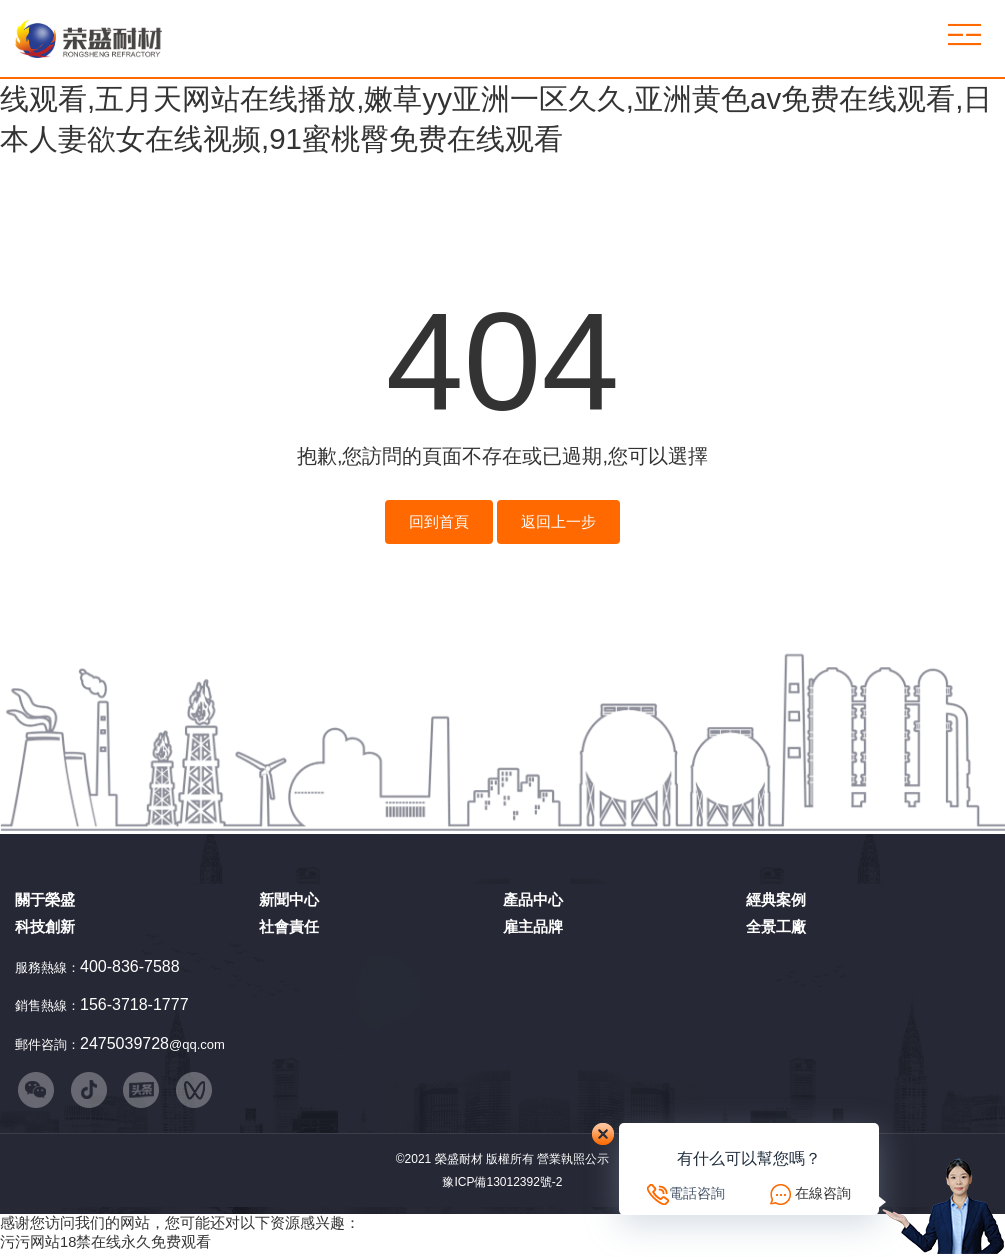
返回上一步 (558, 522)
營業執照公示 (573, 1163)
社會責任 (289, 926)
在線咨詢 (823, 1193)
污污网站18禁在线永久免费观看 (105, 1247)
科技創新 (45, 926)
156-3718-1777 (134, 1004)
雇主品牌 (533, 926)
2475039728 (124, 1043)
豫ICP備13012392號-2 (502, 1187)
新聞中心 (289, 899)
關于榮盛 (45, 899)
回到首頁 (439, 522)
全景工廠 (776, 926)
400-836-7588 (130, 966)
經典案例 (776, 899)
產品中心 (533, 899)
